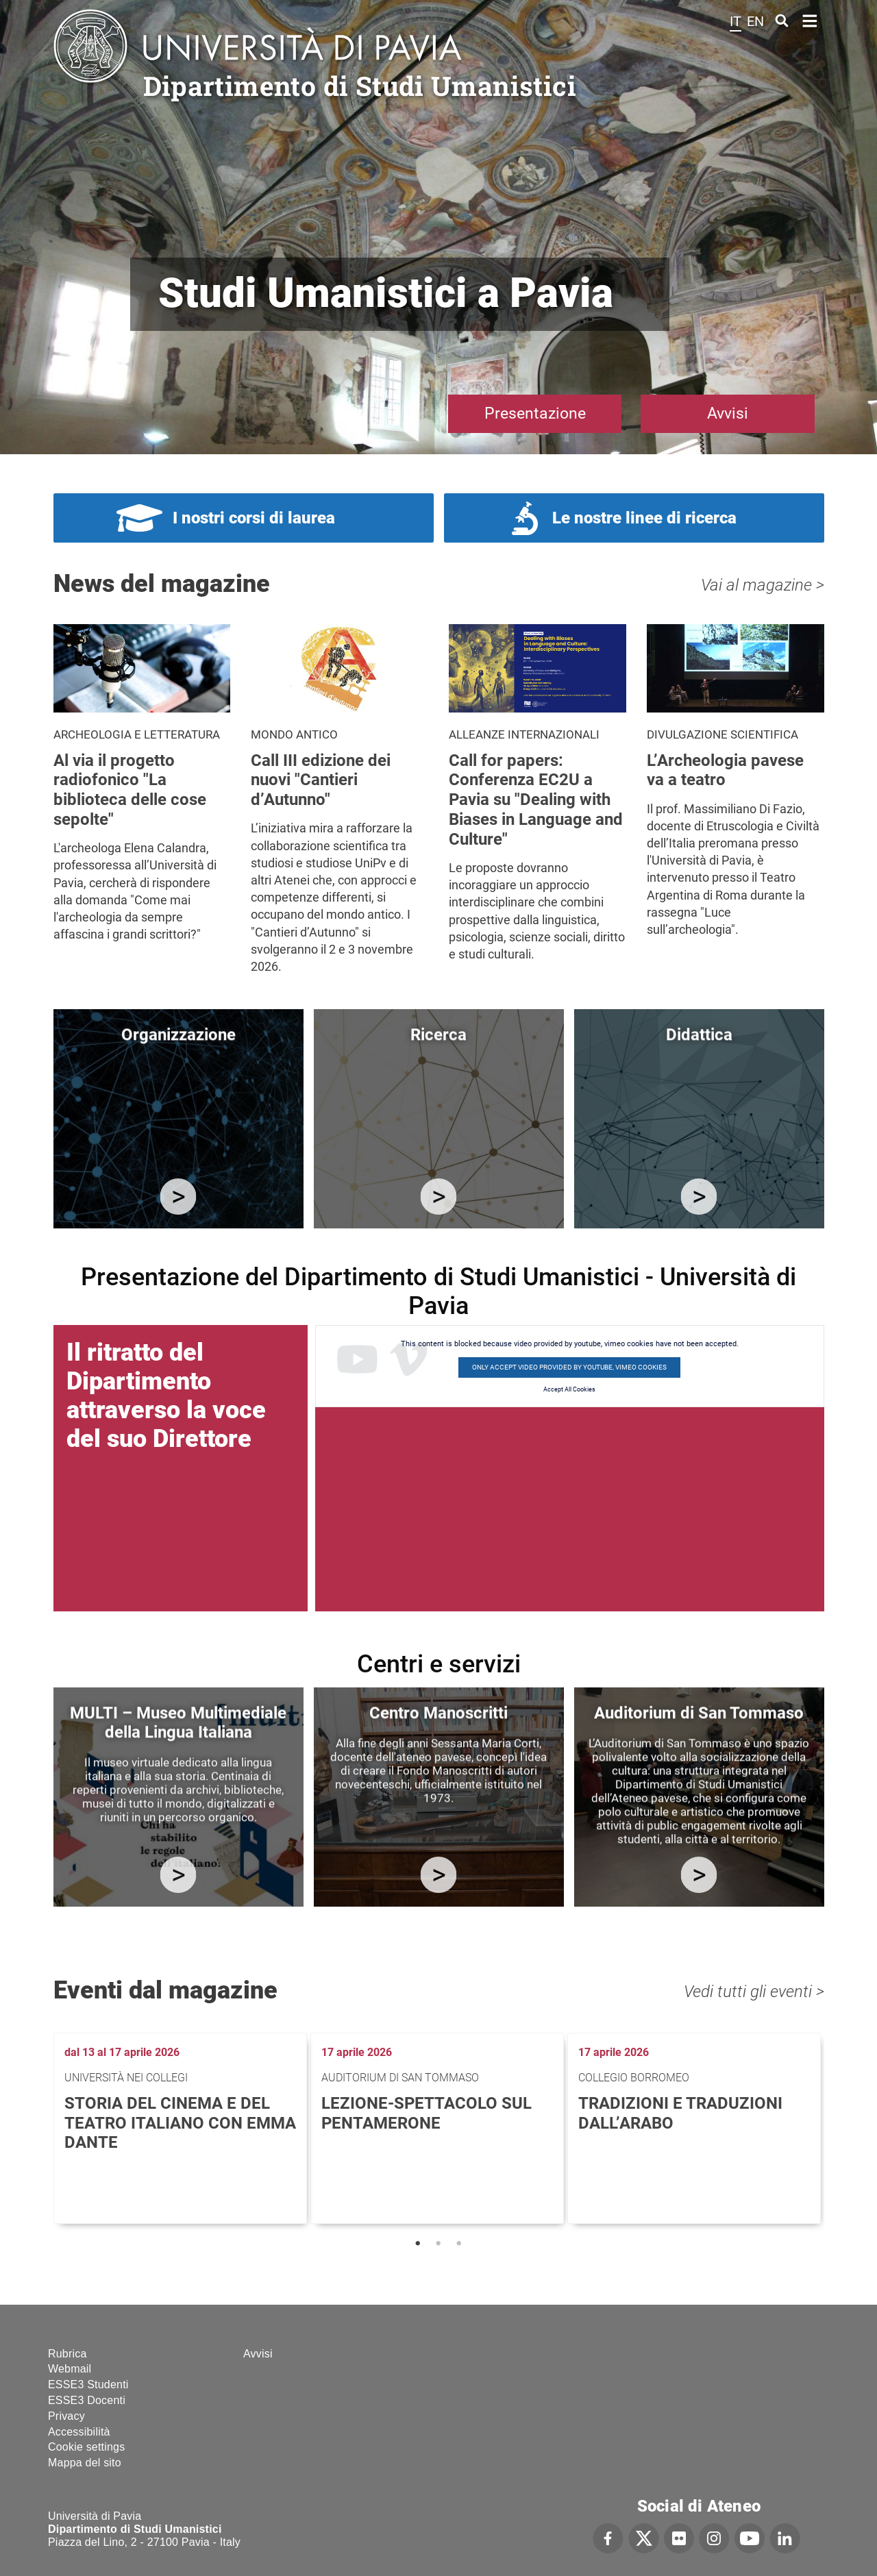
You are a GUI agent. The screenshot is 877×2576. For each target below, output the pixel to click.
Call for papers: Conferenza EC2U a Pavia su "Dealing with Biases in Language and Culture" (536, 800)
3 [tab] (459, 2244)
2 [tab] (438, 2244)
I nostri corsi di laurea (254, 518)
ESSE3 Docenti (86, 2400)
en (755, 21)
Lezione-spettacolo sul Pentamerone (426, 2113)
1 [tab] (418, 2244)
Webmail (69, 2369)
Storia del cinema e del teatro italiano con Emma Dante (180, 2123)
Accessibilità (79, 2432)
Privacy (66, 2416)
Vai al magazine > (762, 585)
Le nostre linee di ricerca (644, 518)
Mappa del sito (84, 2462)
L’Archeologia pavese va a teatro (725, 770)
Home (810, 19)
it (735, 21)
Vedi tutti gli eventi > (754, 1991)
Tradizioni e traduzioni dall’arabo (680, 2113)
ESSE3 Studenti (88, 2384)
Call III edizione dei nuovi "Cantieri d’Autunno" (321, 780)
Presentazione (535, 413)
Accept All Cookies (569, 1389)
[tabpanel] (181, 2128)
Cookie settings (86, 2447)
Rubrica (67, 2354)
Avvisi (727, 413)
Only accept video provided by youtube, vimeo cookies (569, 1367)
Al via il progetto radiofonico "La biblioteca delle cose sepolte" (129, 790)
